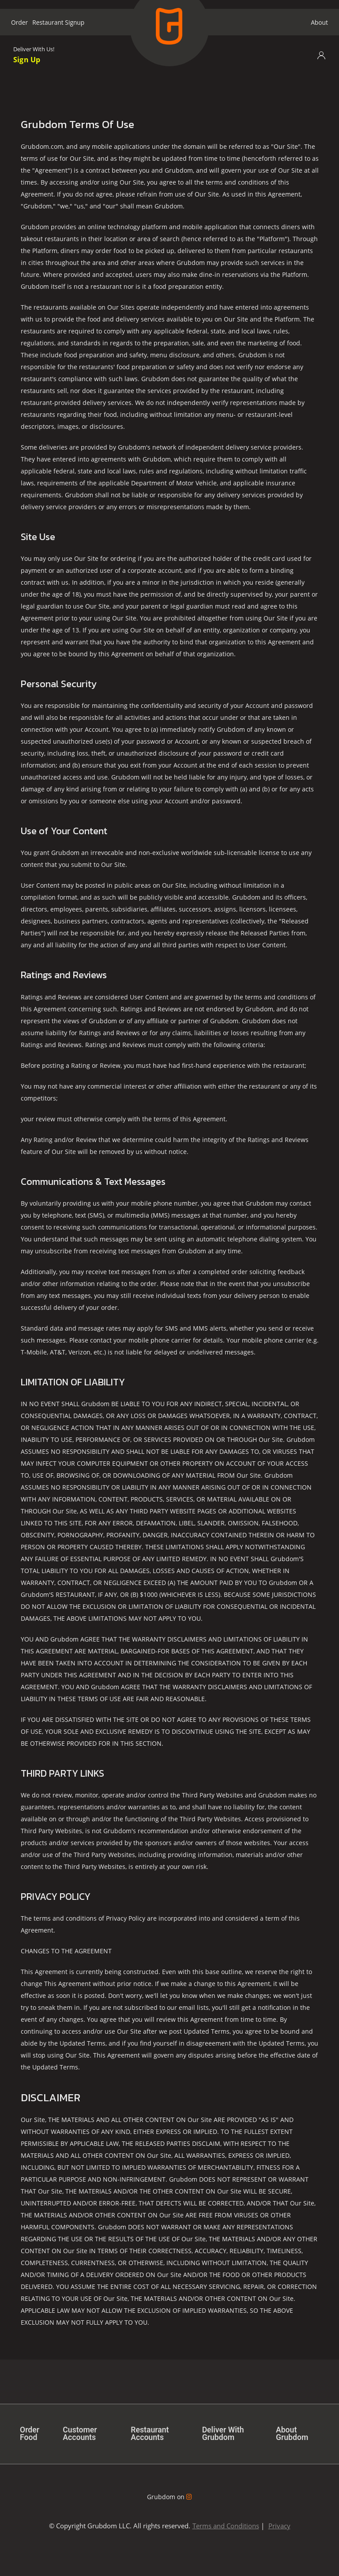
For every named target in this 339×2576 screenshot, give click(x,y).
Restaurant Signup (58, 22)
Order (19, 22)
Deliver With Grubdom (223, 2434)
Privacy (279, 2525)
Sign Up (27, 59)
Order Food (30, 2434)
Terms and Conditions (225, 2525)
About (319, 22)
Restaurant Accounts (150, 2434)
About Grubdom (292, 2434)
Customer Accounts (80, 2434)
